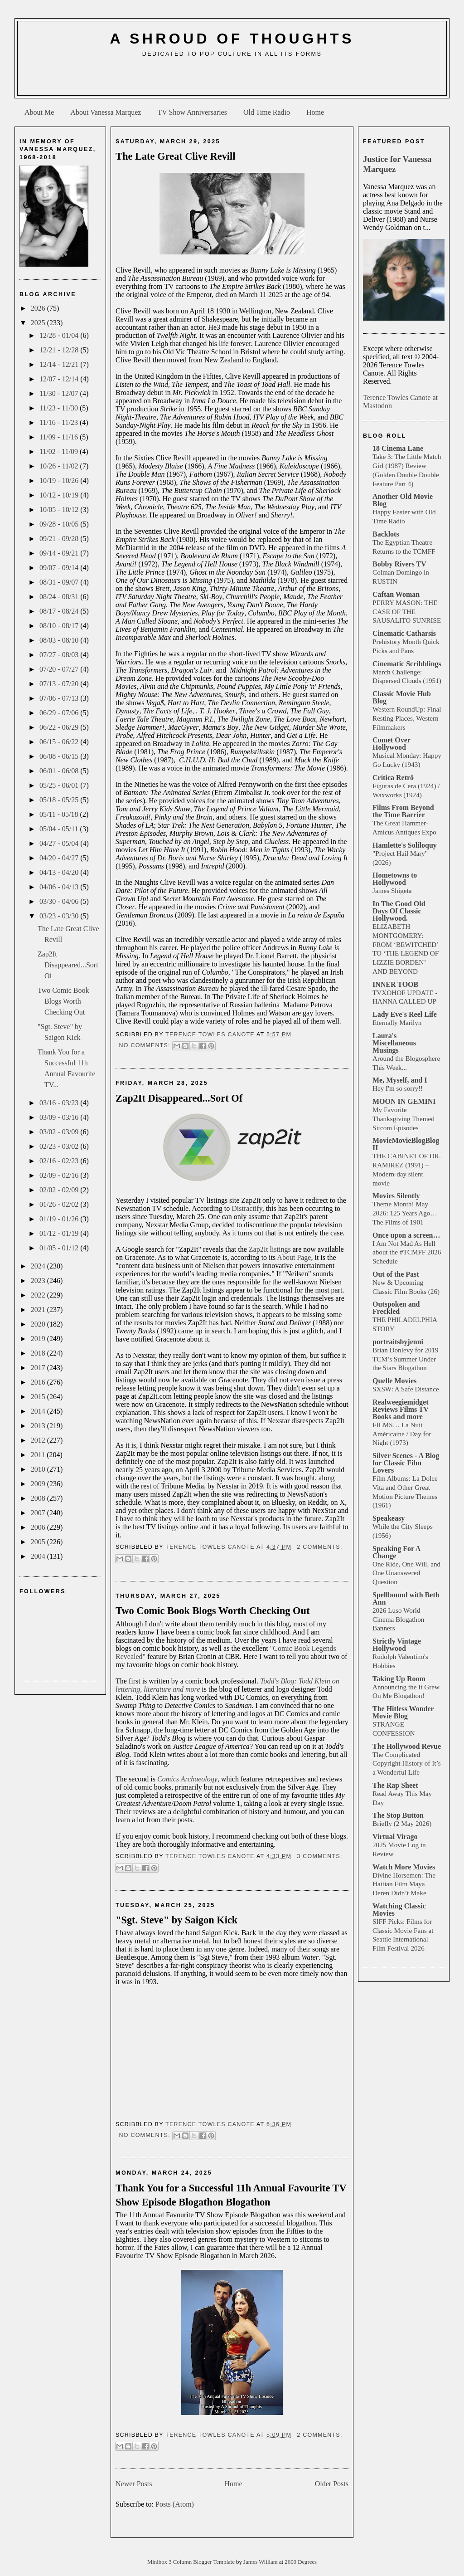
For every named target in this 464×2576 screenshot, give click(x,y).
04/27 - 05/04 (59, 843)
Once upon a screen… (406, 1235)
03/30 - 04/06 (59, 901)
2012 (39, 1440)
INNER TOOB (395, 984)
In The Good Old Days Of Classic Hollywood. (398, 911)
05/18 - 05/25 (59, 800)
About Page (294, 1257)
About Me (39, 112)
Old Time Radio (266, 112)
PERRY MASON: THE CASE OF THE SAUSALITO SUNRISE (406, 611)
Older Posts (331, 2484)
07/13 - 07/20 (59, 684)
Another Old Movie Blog (402, 500)
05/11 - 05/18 (59, 814)
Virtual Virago (394, 1836)
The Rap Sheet (395, 1785)
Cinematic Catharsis (404, 633)
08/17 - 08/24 (59, 611)
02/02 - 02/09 (59, 1190)
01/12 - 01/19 (59, 1233)
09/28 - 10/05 (59, 524)
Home (315, 112)
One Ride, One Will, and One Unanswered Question (406, 1573)
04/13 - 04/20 (59, 872)
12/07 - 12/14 (59, 379)
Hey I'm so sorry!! (397, 1088)
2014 (39, 1411)
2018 (39, 1353)
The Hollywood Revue (406, 1746)
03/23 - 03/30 (59, 916)
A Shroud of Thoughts (232, 38)
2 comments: (319, 1547)
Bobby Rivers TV (399, 564)
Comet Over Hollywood (391, 743)
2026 (39, 308)
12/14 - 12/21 (59, 364)
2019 (39, 1338)
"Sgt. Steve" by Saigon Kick (176, 1920)
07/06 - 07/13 (59, 698)
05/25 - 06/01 (59, 785)
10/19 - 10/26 (59, 480)
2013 (39, 1425)
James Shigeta (391, 890)
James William (261, 2562)
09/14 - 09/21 (59, 553)
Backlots (385, 534)
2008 (39, 1498)
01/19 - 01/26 (59, 1219)
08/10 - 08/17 (59, 625)
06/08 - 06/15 (59, 756)
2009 (39, 1484)
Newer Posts (134, 2484)
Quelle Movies (394, 1381)
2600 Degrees (301, 2562)
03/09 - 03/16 (59, 1117)
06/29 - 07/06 (59, 713)
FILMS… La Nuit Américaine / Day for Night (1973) (401, 1434)
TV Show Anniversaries (192, 112)
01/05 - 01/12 (59, 1248)
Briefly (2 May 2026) (401, 1823)
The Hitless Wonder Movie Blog (403, 1712)
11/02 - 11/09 (59, 451)
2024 (39, 1266)
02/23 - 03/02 (59, 1146)
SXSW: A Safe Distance (405, 1389)
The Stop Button (398, 1815)
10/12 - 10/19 (59, 495)
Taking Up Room (398, 1679)
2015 (39, 1396)
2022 (39, 1295)
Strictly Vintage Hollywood (396, 1644)
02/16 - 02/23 (59, 1161)
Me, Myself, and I (399, 1080)
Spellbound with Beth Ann (406, 1598)
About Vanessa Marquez (105, 112)
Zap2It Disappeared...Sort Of (68, 965)
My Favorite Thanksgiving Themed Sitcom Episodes (403, 1119)
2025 (39, 323)
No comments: (145, 1045)
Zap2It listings (270, 1249)
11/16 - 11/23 (59, 422)
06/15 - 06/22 (59, 742)
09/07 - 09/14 (59, 567)
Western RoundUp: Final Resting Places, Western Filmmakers (406, 718)
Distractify (247, 1208)
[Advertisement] (232, 79)
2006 (39, 1527)
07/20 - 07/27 (59, 669)
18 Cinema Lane (397, 448)
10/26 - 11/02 (59, 466)
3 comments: (319, 1856)
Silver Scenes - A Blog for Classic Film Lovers (405, 1463)
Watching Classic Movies (399, 1909)
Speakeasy (388, 1518)
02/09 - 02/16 (59, 1175)
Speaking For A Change (396, 1552)
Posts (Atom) (174, 2504)
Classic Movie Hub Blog (401, 697)
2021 (39, 1309)
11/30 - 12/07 (59, 393)
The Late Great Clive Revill (176, 156)
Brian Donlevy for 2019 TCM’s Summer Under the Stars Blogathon (405, 1359)
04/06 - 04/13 (59, 887)
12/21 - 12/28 (59, 350)
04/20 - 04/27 (59, 858)
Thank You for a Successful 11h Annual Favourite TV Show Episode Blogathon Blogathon (231, 2195)
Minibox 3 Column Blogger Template (191, 2562)
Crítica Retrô (393, 777)
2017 (39, 1367)
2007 (39, 1513)
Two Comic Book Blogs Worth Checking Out (63, 1001)
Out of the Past (395, 1274)
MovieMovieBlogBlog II (406, 1144)
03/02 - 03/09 (59, 1132)
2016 (39, 1382)
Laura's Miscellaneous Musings (394, 1043)
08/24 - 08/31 (59, 596)
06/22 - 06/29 (59, 727)
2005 (39, 1542)
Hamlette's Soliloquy (404, 845)
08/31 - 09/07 (59, 582)
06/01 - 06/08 (59, 771)
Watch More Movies (403, 1867)
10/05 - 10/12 (59, 509)
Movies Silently (396, 1196)
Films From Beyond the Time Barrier (403, 811)
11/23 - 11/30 (59, 408)
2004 (39, 1556)
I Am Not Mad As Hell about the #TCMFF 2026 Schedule (406, 1252)
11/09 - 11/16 (59, 437)
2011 (39, 1455)
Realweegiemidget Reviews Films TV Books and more (400, 1409)
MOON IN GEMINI (404, 1101)
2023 (39, 1280)
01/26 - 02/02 (59, 1204)
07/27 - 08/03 (59, 655)
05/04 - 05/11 (59, 829)
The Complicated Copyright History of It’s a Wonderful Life (406, 1763)
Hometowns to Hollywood (394, 878)
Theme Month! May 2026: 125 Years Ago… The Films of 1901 (404, 1213)
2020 (39, 1324)
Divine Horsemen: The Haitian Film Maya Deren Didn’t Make (403, 1884)
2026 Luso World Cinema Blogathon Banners (398, 1619)
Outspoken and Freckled (396, 1307)
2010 (39, 1469)
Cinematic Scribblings (406, 664)
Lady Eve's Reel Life (404, 1014)
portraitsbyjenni (397, 1342)
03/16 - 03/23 (59, 1103)
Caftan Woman (396, 594)
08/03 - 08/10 (59, 640)
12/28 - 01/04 (59, 335)
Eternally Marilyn (396, 1022)
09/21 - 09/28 (59, 538)
